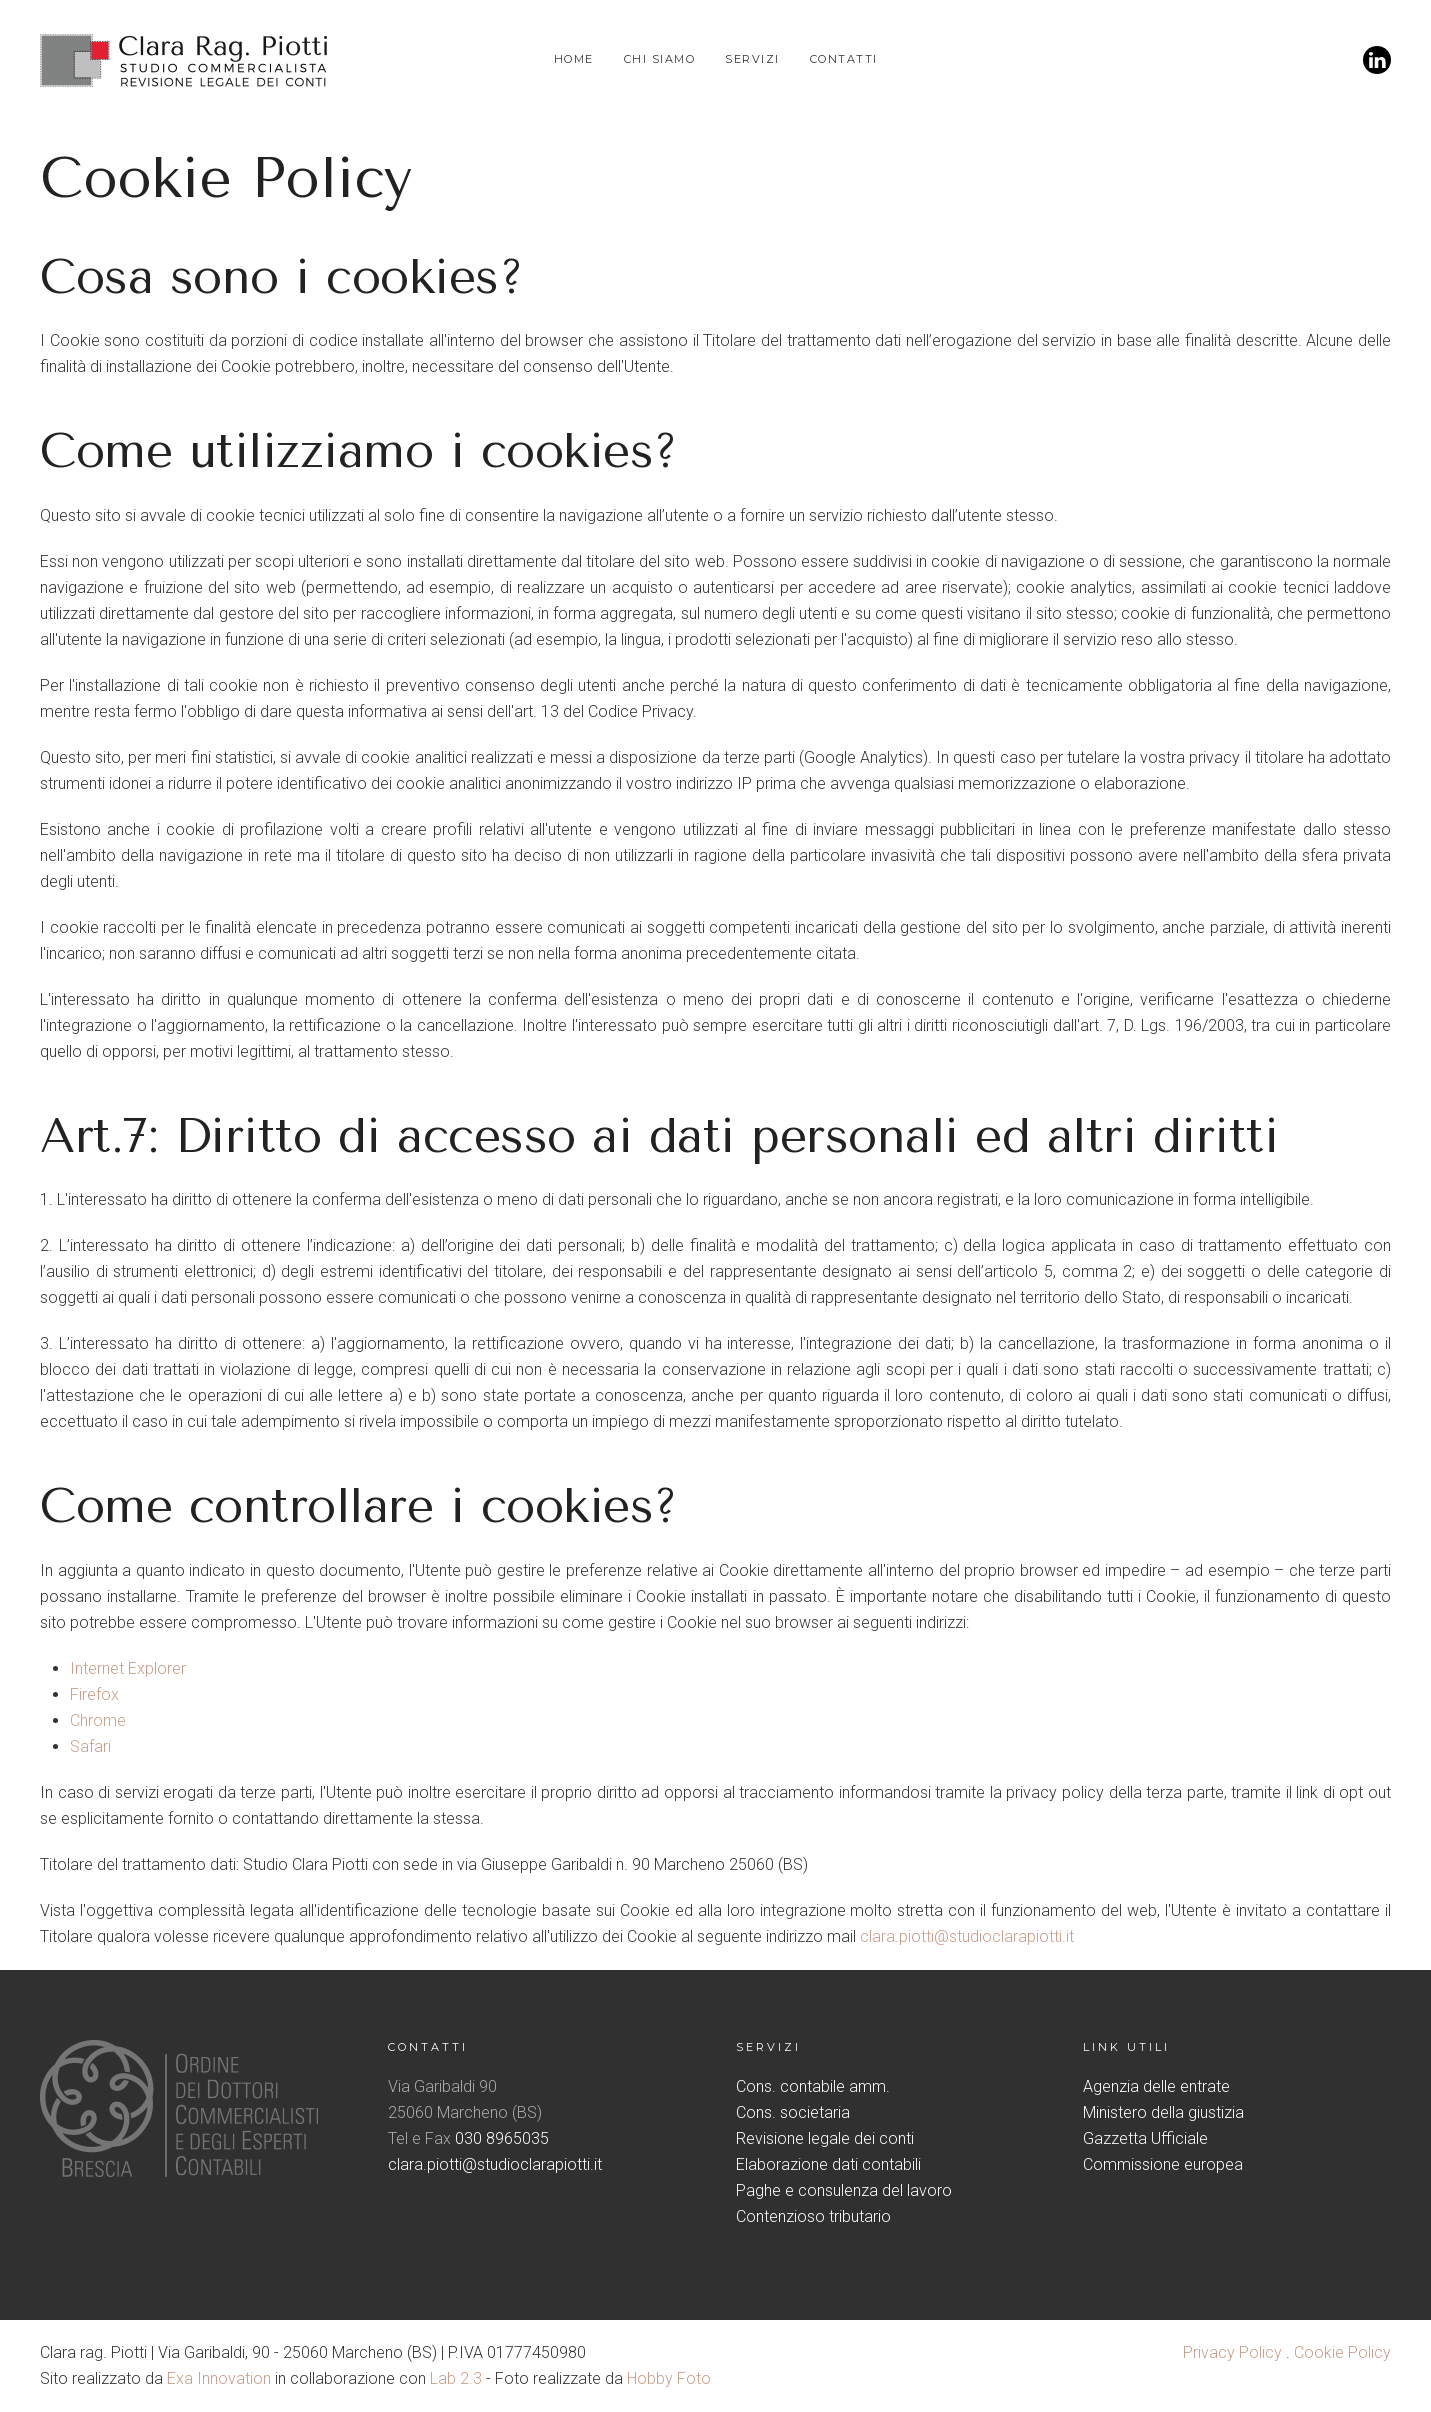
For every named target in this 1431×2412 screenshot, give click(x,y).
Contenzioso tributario (813, 2216)
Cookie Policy (1342, 2352)
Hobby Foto (669, 2378)
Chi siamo (660, 59)
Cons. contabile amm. (813, 2086)
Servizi (752, 59)
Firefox (94, 1694)
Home (574, 59)
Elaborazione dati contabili (828, 2164)
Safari (90, 1746)
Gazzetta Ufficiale (1145, 2138)
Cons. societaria (793, 2112)
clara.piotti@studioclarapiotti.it (967, 1936)
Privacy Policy (1232, 2352)
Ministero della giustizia (1163, 2112)
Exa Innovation (219, 2378)
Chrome (98, 1720)
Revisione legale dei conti (825, 2138)
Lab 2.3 (456, 2378)
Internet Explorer (128, 1668)
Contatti (844, 59)
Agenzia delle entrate (1156, 2086)
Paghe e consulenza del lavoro (844, 2190)
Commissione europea (1163, 2164)
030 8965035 (502, 2138)
